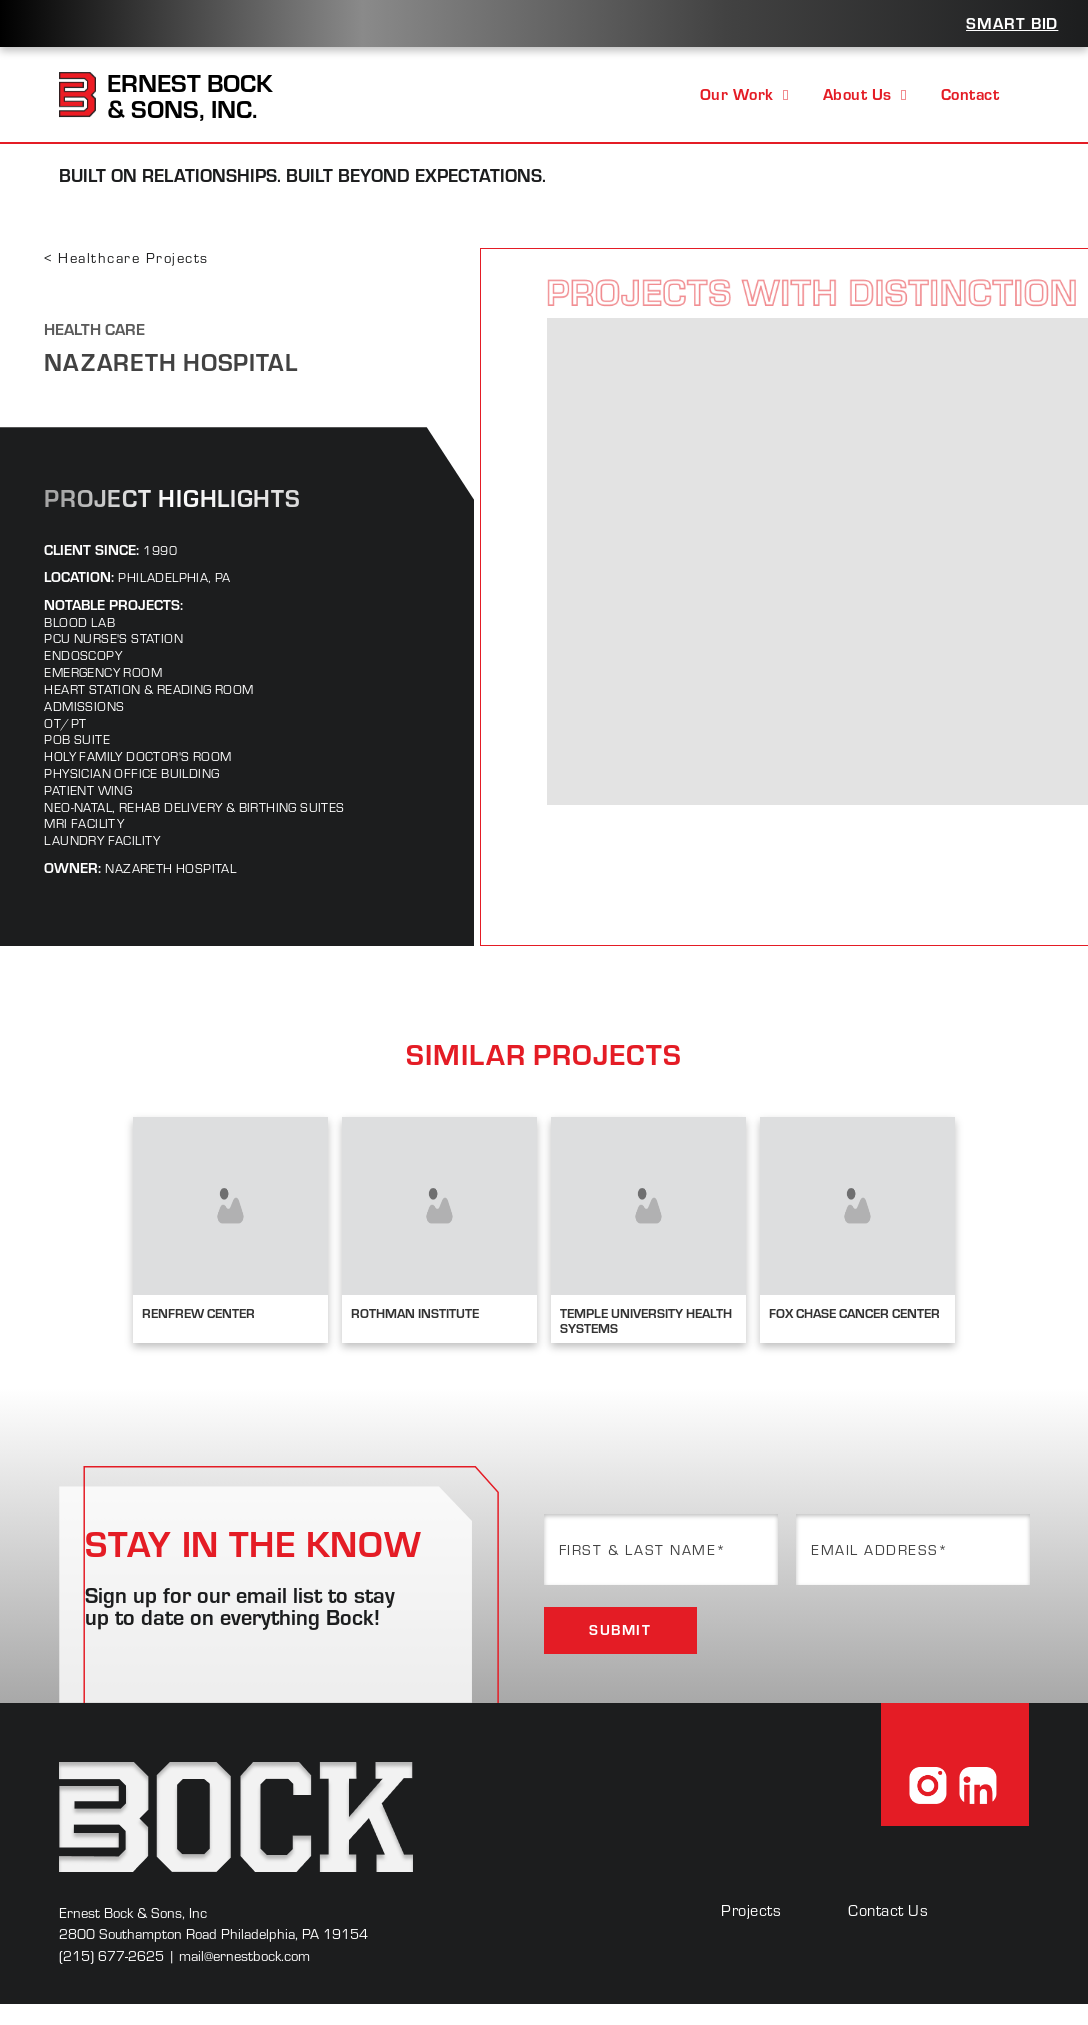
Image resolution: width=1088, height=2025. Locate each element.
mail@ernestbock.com (244, 1955)
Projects (751, 1910)
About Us (865, 93)
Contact (970, 93)
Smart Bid (1012, 22)
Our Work (744, 93)
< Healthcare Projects (126, 257)
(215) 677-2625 (111, 1955)
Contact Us (888, 1910)
